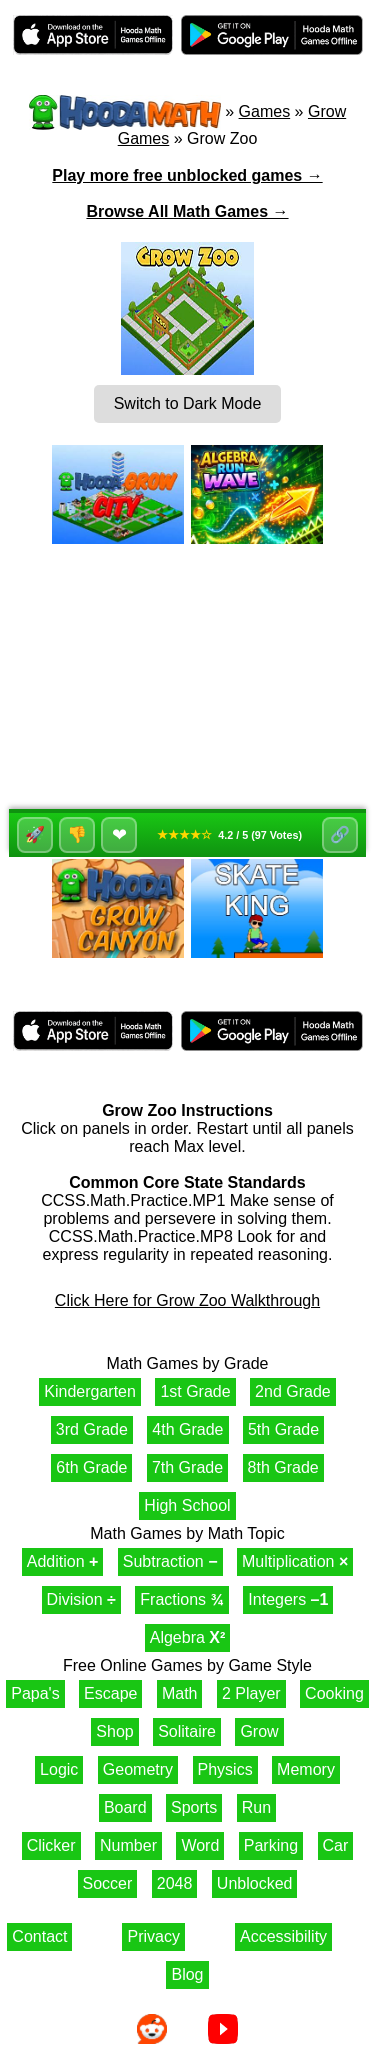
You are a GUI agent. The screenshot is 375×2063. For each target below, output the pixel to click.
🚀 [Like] (35, 834)
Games (265, 111)
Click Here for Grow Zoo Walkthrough (187, 1300)
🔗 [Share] (340, 834)
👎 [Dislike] (77, 834)
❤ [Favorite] (119, 835)
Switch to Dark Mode (188, 403)
